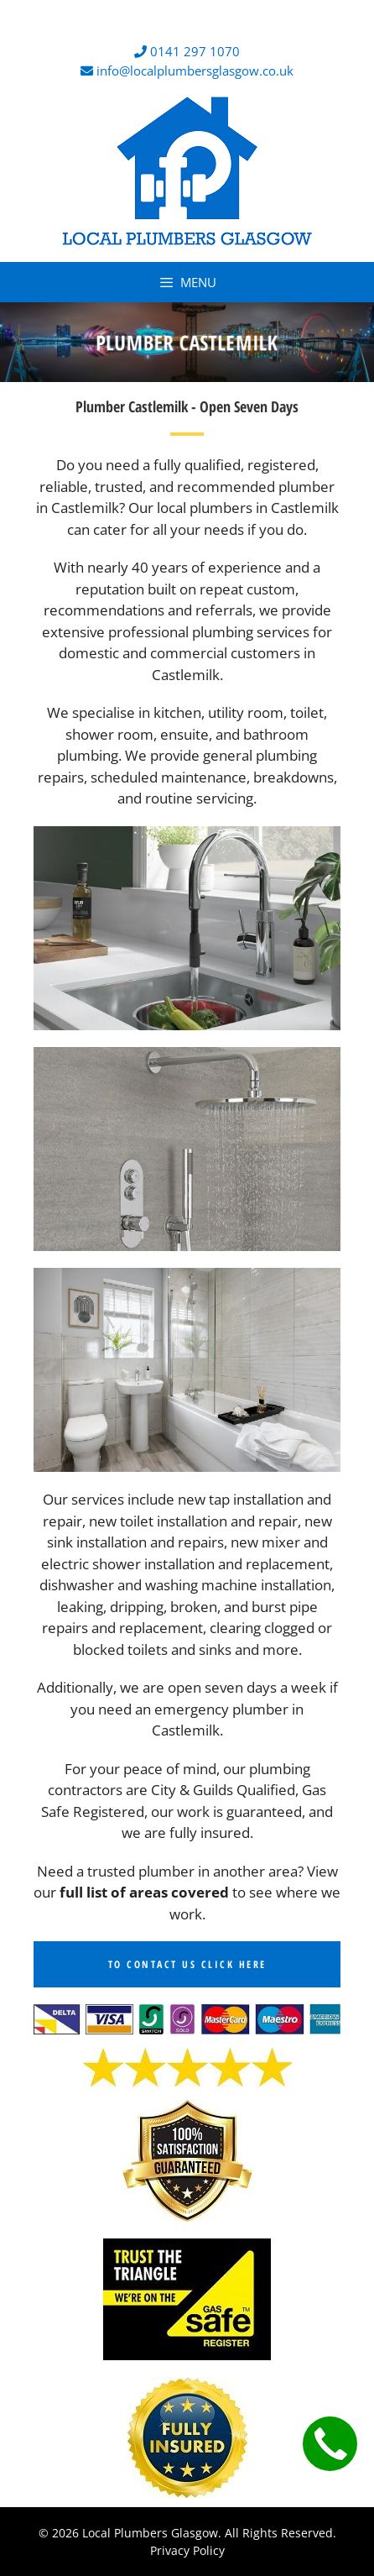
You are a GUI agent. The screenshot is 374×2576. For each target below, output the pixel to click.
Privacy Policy (187, 2550)
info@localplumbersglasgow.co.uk (194, 70)
